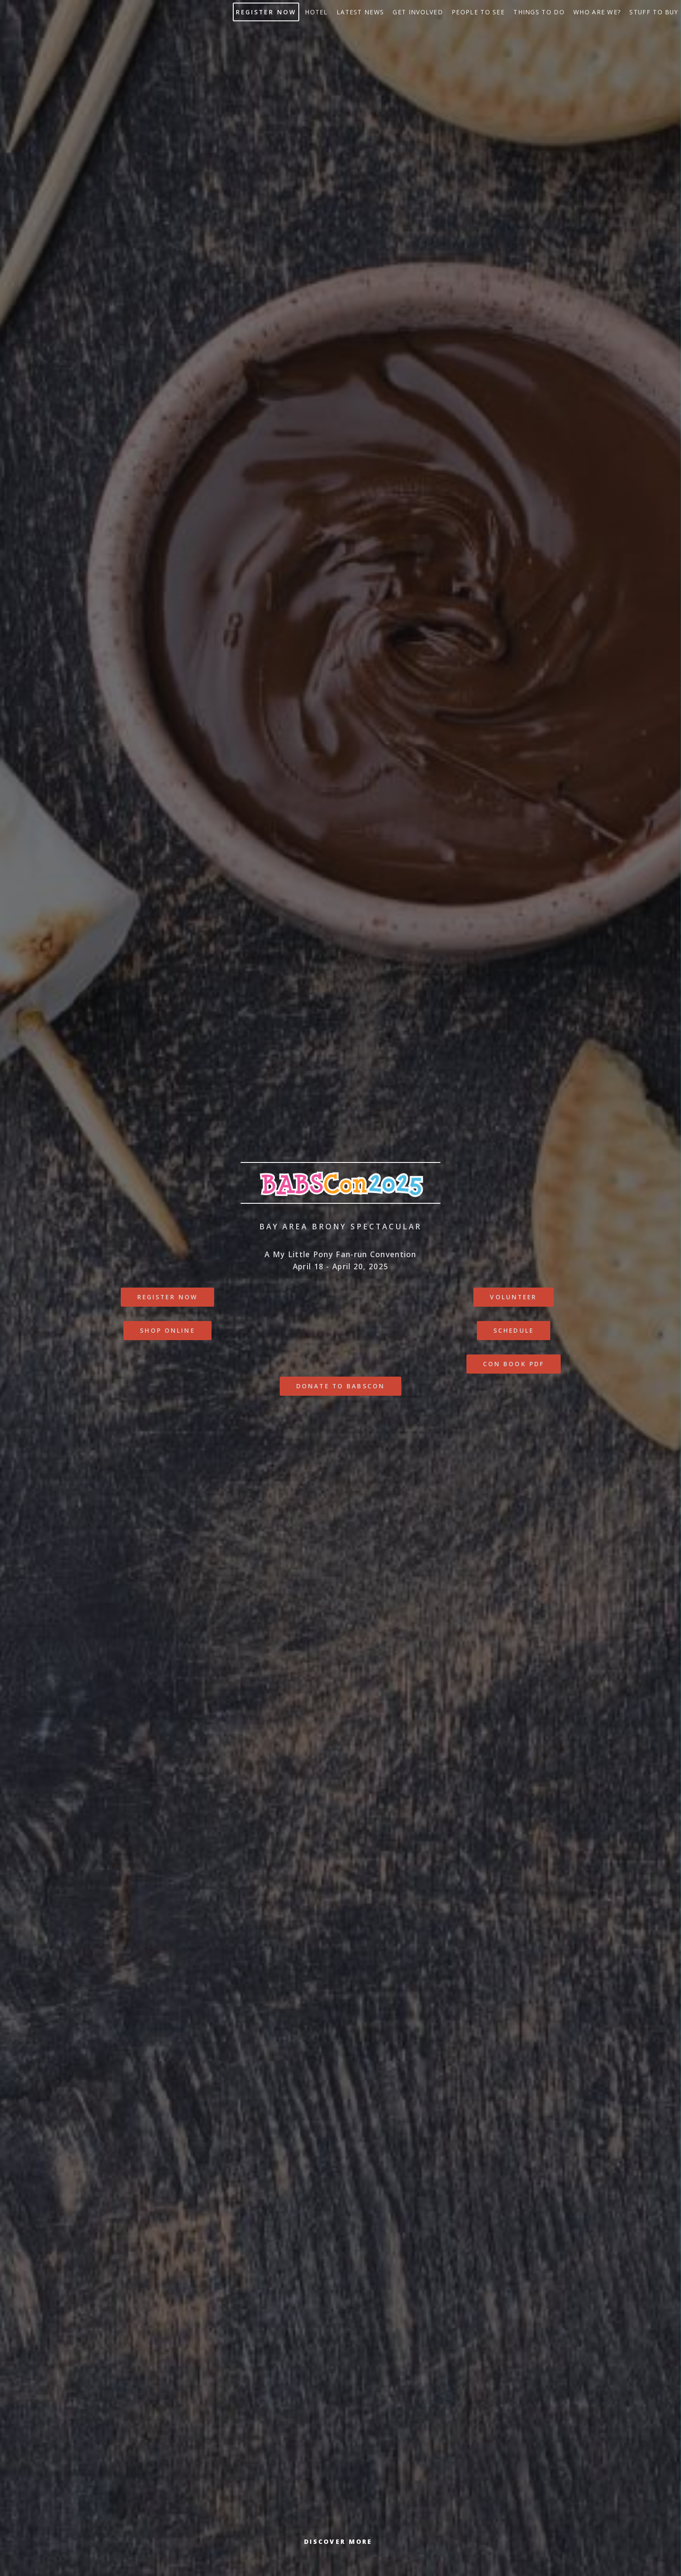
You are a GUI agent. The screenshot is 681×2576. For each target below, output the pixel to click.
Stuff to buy (653, 12)
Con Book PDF (513, 1364)
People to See (478, 12)
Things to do (539, 12)
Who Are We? (597, 12)
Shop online (167, 1330)
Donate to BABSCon (340, 1386)
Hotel (316, 12)
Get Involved (418, 12)
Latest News (360, 12)
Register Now (266, 12)
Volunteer (513, 1297)
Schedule (513, 1330)
